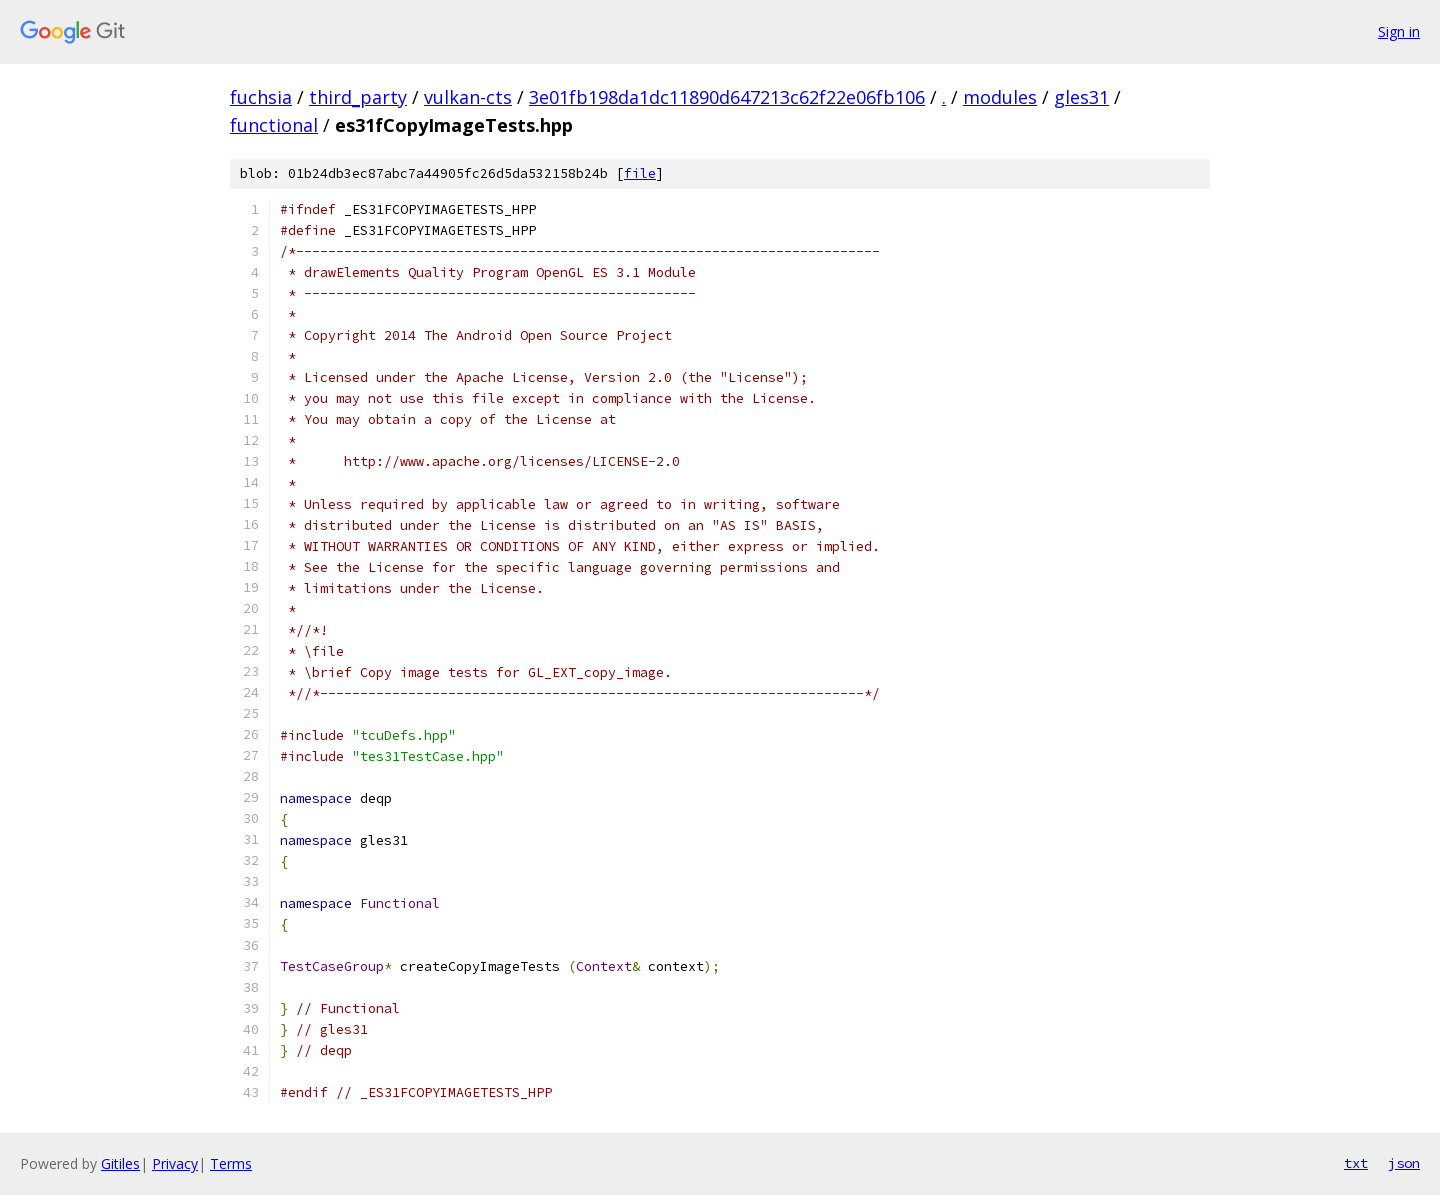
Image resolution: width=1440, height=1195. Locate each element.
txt (1356, 1163)
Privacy (175, 1163)
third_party (358, 97)
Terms (231, 1163)
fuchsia (261, 97)
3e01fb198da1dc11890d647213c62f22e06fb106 (727, 97)
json (1404, 1163)
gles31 (1081, 97)
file (640, 173)
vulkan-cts (468, 97)
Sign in (1399, 31)
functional (274, 125)
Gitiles (120, 1163)
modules (1000, 97)
